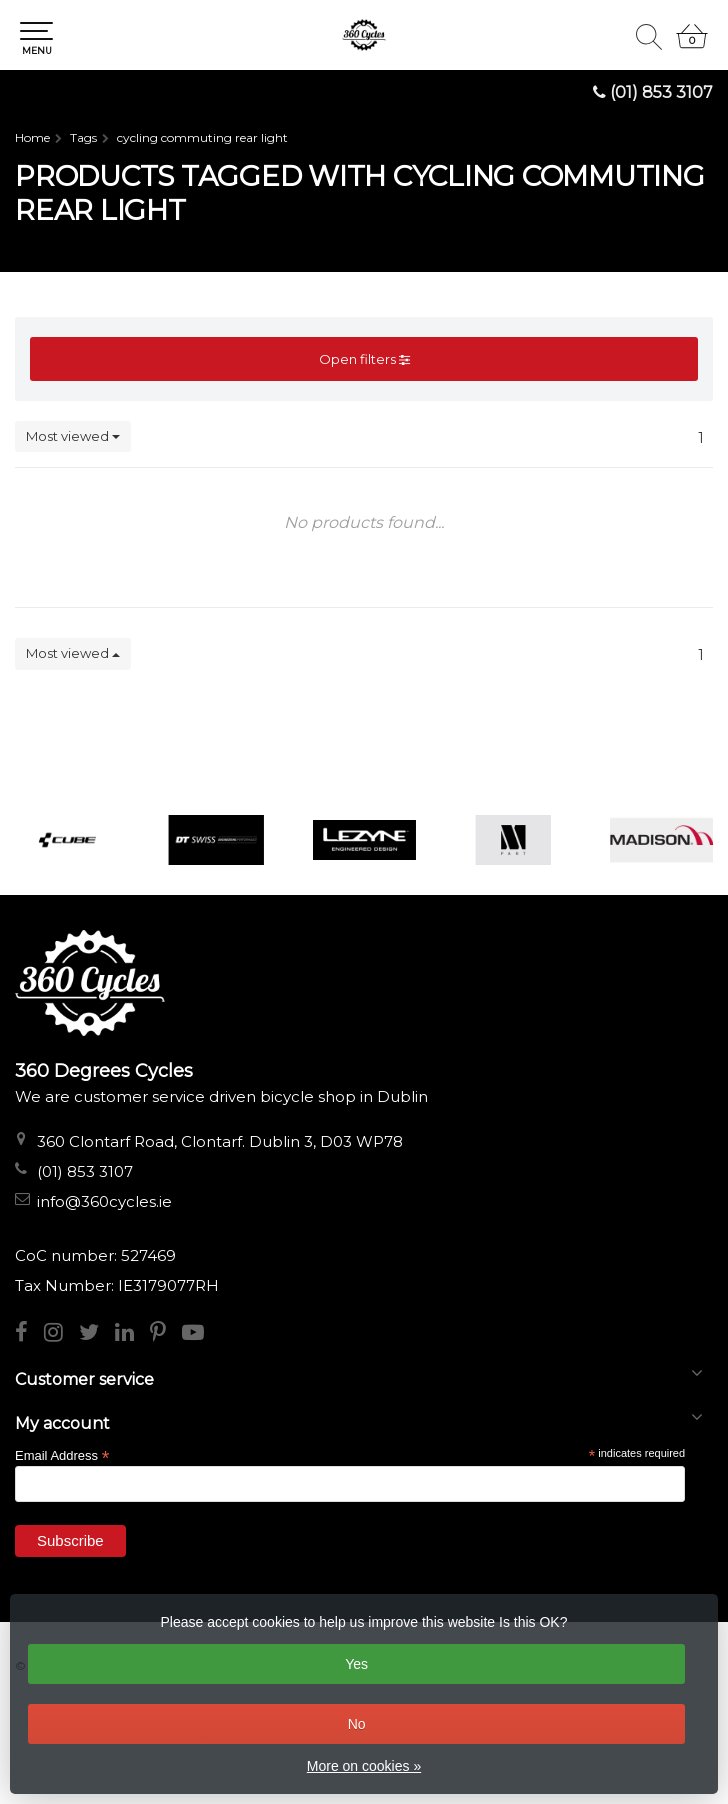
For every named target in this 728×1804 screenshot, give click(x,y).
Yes (356, 1664)
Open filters (364, 359)
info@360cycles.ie (104, 1201)
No (357, 1724)
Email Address (62, 1454)
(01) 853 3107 (661, 92)
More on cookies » (364, 1766)
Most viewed (73, 436)
